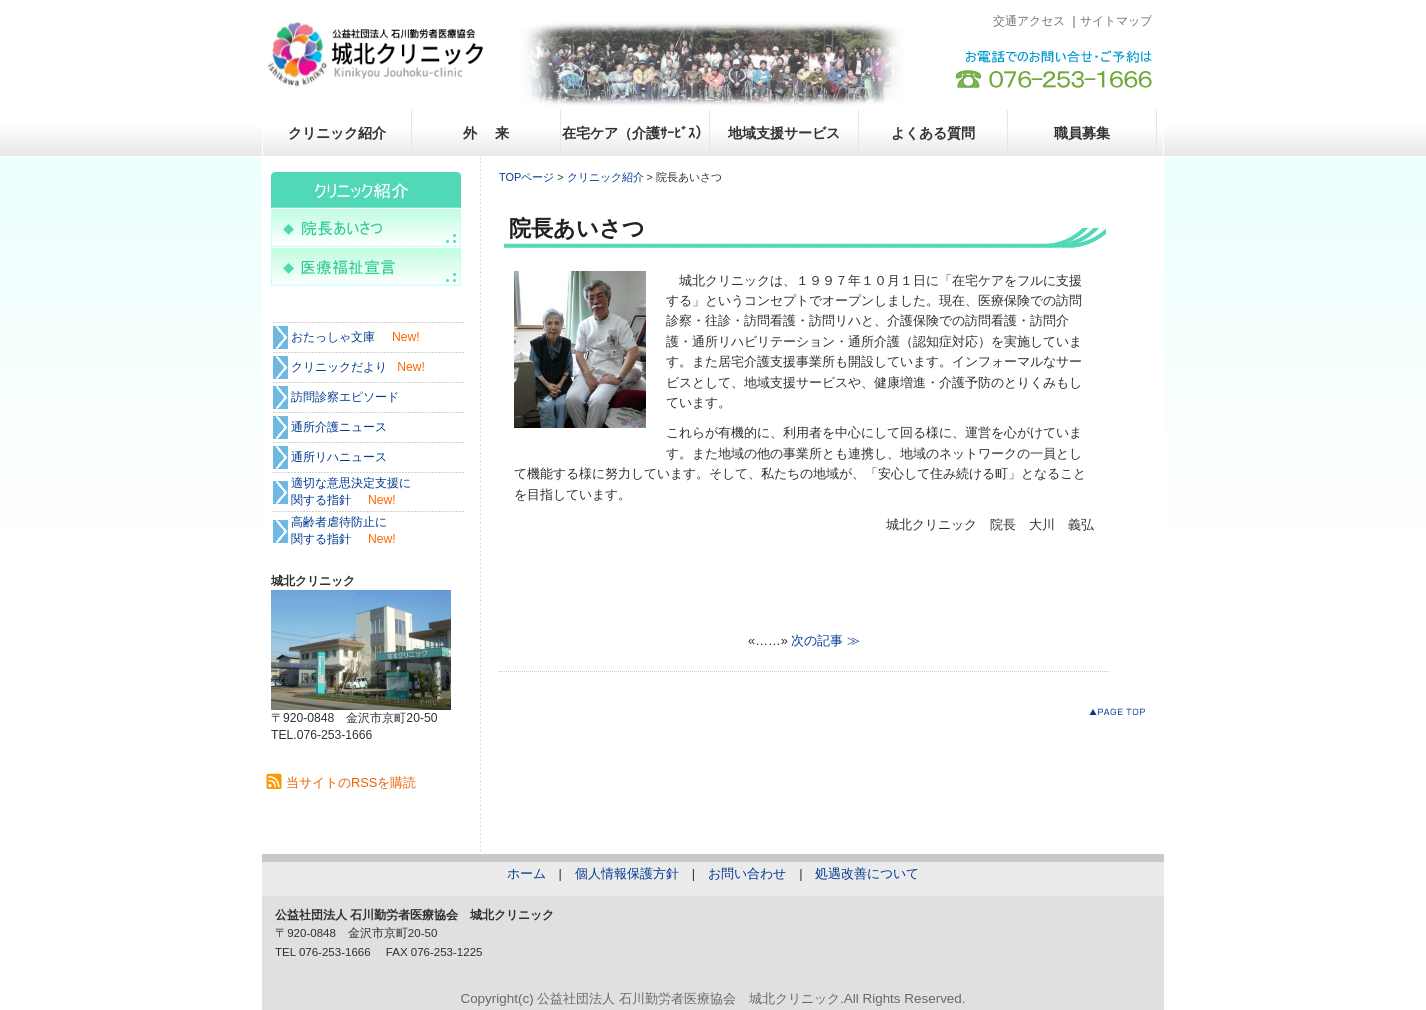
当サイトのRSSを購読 (351, 782)
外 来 (486, 133)
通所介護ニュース (339, 427)
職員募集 (1082, 133)
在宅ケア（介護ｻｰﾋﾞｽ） (635, 133)
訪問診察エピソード (345, 397)
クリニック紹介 (337, 133)
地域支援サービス (784, 133)
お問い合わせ (747, 873)
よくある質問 (933, 133)
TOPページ (526, 177)
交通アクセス (1029, 21)
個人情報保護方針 (627, 873)
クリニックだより (339, 367)
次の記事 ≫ (825, 640)
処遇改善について (867, 873)
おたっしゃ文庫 (333, 337)
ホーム (526, 873)
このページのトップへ (1121, 715)
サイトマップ (1116, 21)
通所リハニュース (339, 457)
